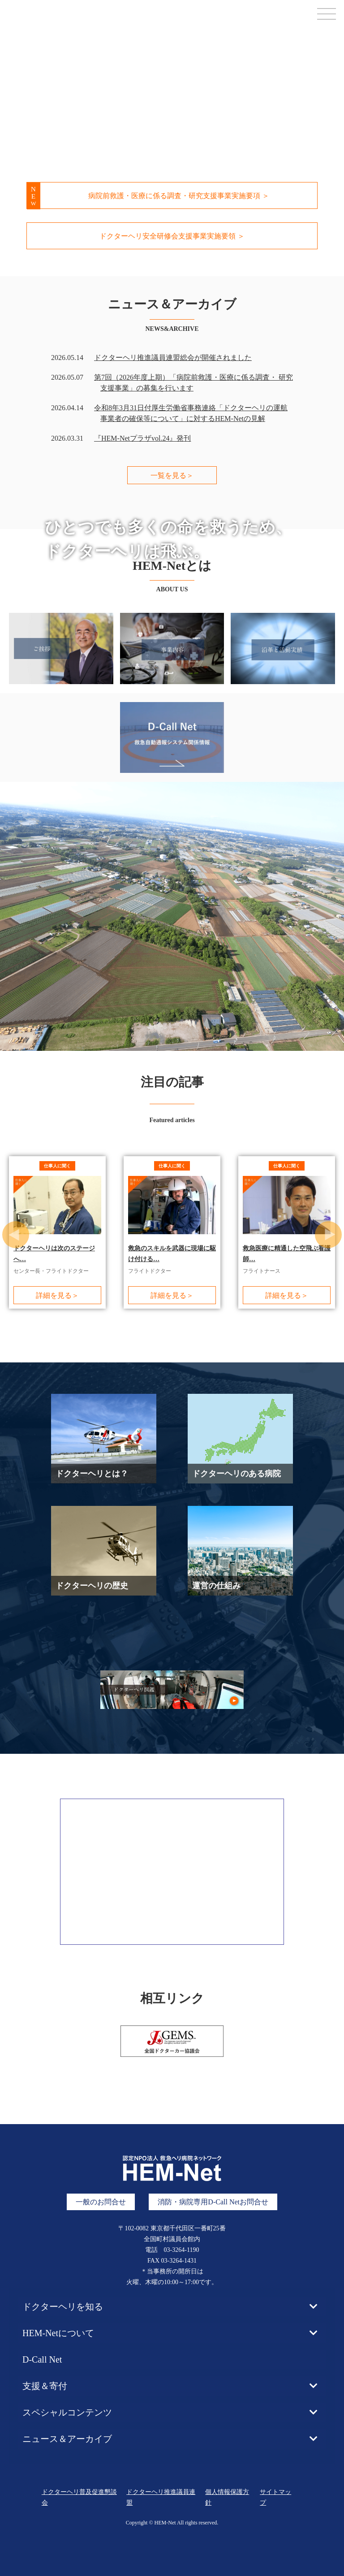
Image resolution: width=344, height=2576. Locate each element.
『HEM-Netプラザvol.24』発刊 (142, 438)
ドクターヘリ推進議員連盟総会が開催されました (173, 357)
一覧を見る (172, 475)
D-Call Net (42, 2345)
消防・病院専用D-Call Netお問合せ (213, 2187)
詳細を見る (57, 1295)
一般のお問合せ (101, 2187)
